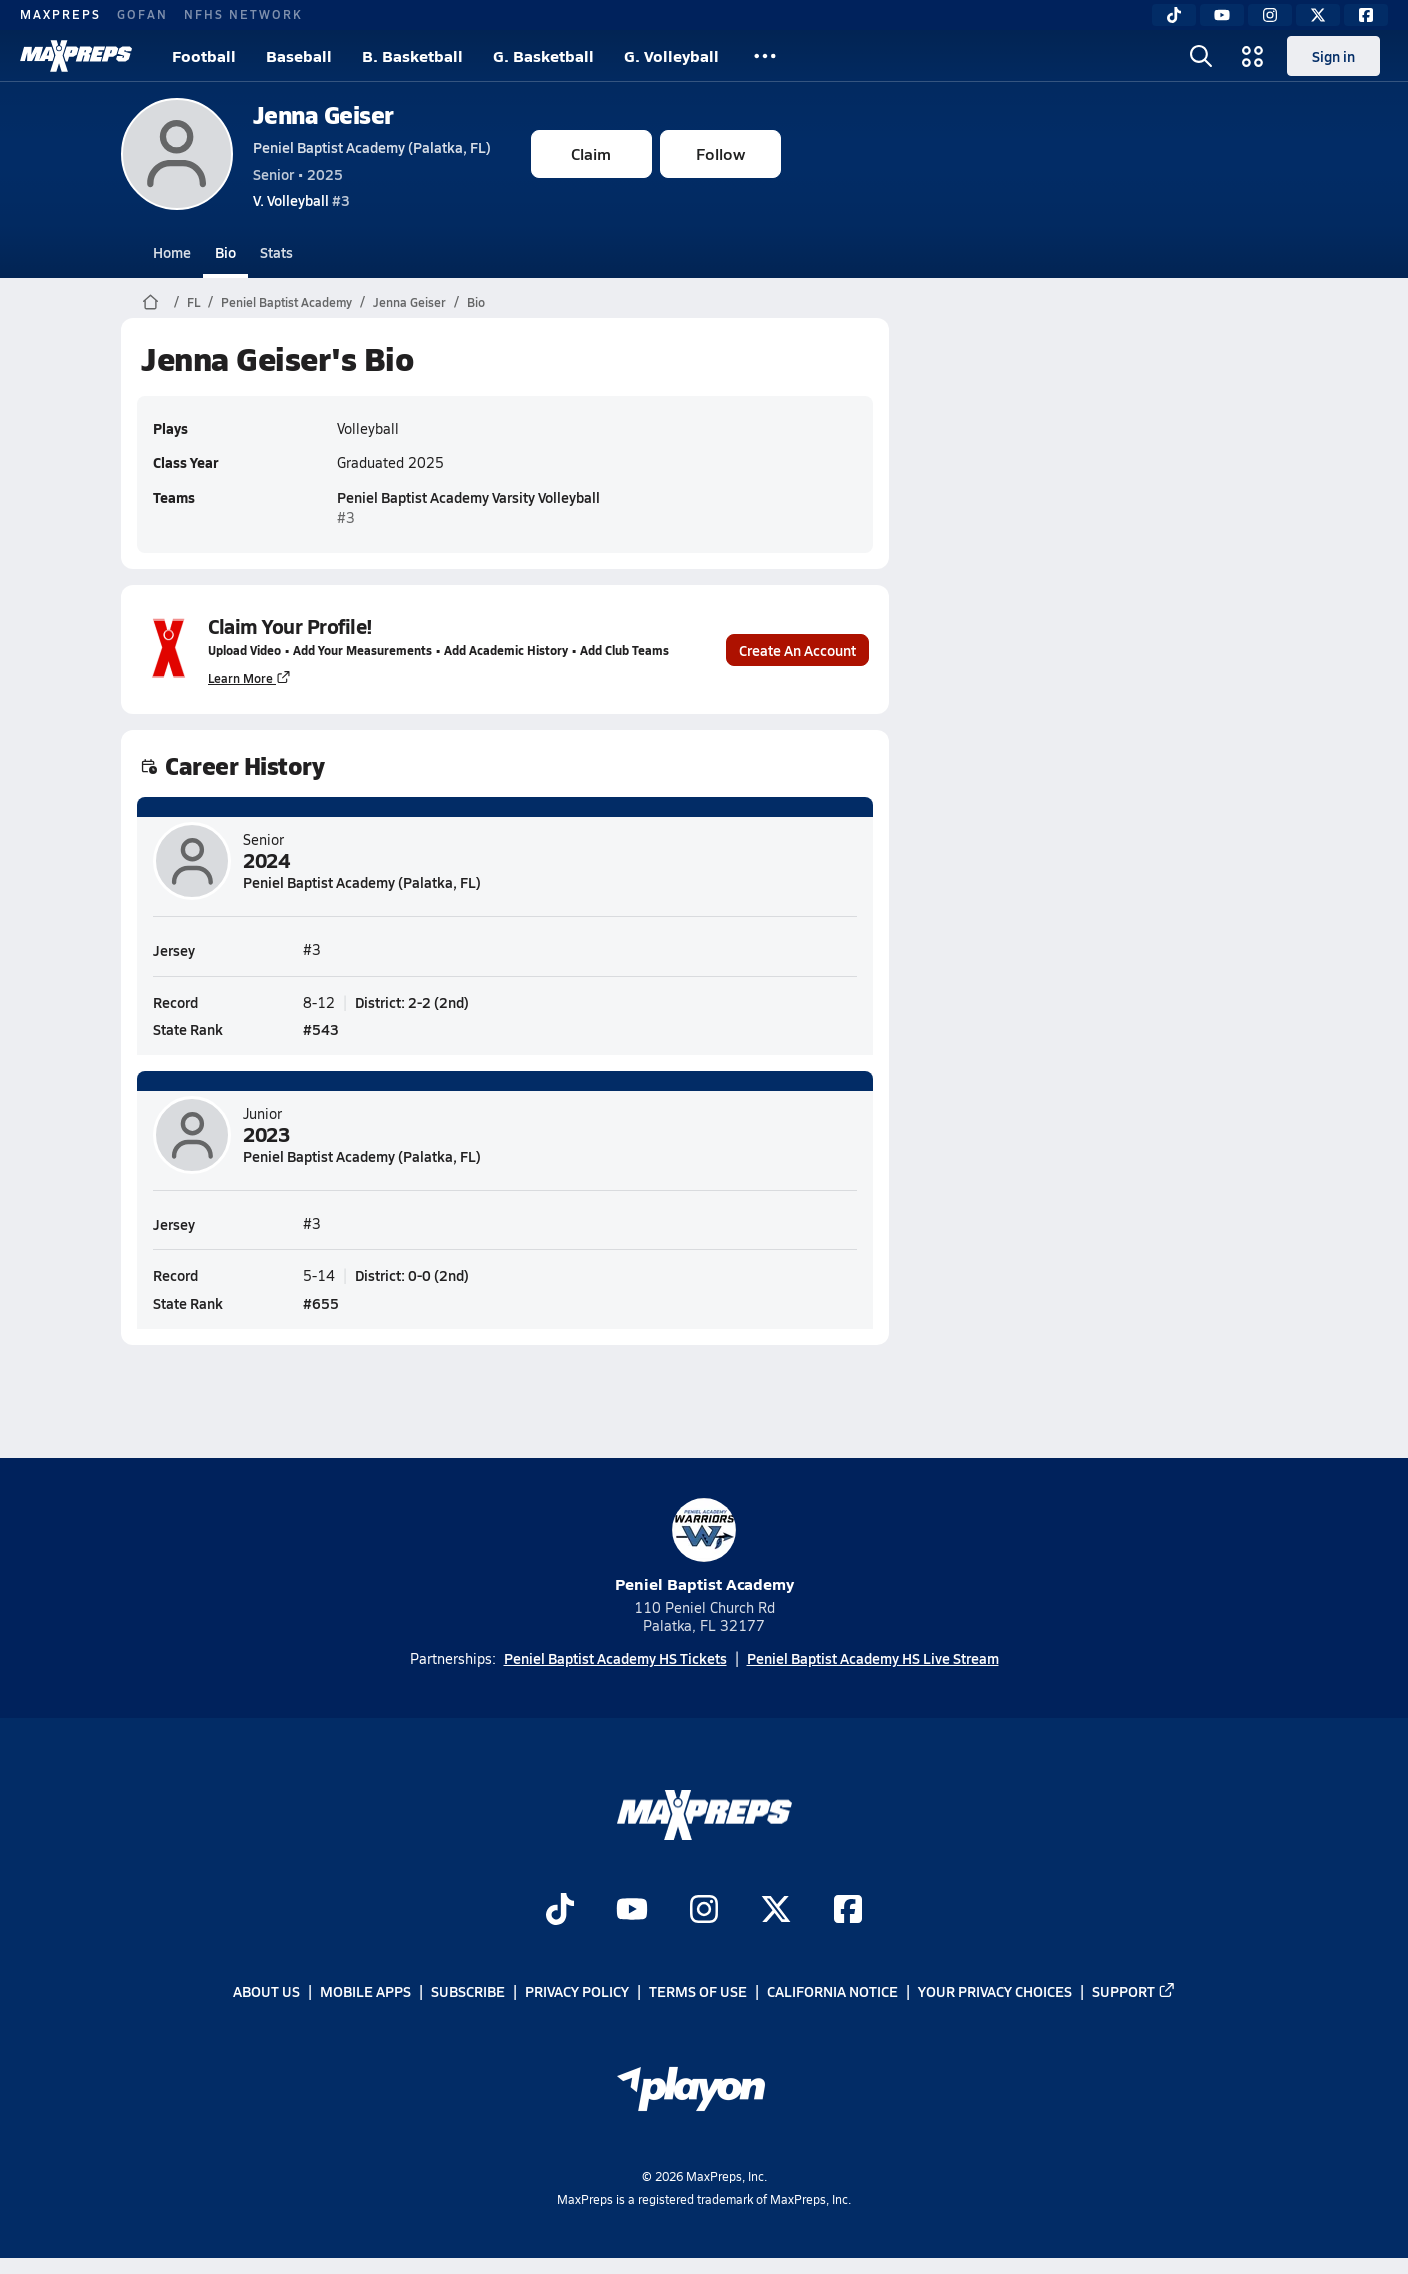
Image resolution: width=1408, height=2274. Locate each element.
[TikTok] (1174, 15)
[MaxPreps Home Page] (150, 302)
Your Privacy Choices (995, 1991)
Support (1134, 1991)
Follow (720, 153)
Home (172, 252)
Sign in (1333, 56)
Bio (225, 252)
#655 (321, 1302)
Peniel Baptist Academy (286, 302)
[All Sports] (765, 56)
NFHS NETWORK (243, 14)
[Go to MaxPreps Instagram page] (704, 1911)
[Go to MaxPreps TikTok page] (560, 1911)
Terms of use (698, 1991)
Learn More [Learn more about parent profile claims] (249, 677)
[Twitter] (1318, 15)
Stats (276, 252)
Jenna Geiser (323, 114)
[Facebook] (1366, 15)
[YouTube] (1222, 15)
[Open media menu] (1253, 56)
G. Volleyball (671, 55)
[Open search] (1201, 56)
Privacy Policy (577, 1991)
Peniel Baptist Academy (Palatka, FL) (372, 147)
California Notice (832, 1991)
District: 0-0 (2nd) (412, 1275)
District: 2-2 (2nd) (412, 1001)
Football (204, 55)
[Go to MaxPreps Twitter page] (776, 1911)
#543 (321, 1028)
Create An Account (797, 649)
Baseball (299, 55)
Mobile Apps (365, 1991)
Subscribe (468, 1991)
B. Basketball (412, 55)
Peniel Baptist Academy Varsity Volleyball (468, 497)
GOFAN (142, 14)
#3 (301, 200)
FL (193, 302)
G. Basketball (543, 55)
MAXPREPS (60, 14)
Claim (591, 153)
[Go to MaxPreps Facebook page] (848, 1911)
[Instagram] (1270, 15)
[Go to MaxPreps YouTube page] (632, 1911)
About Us (266, 1991)
